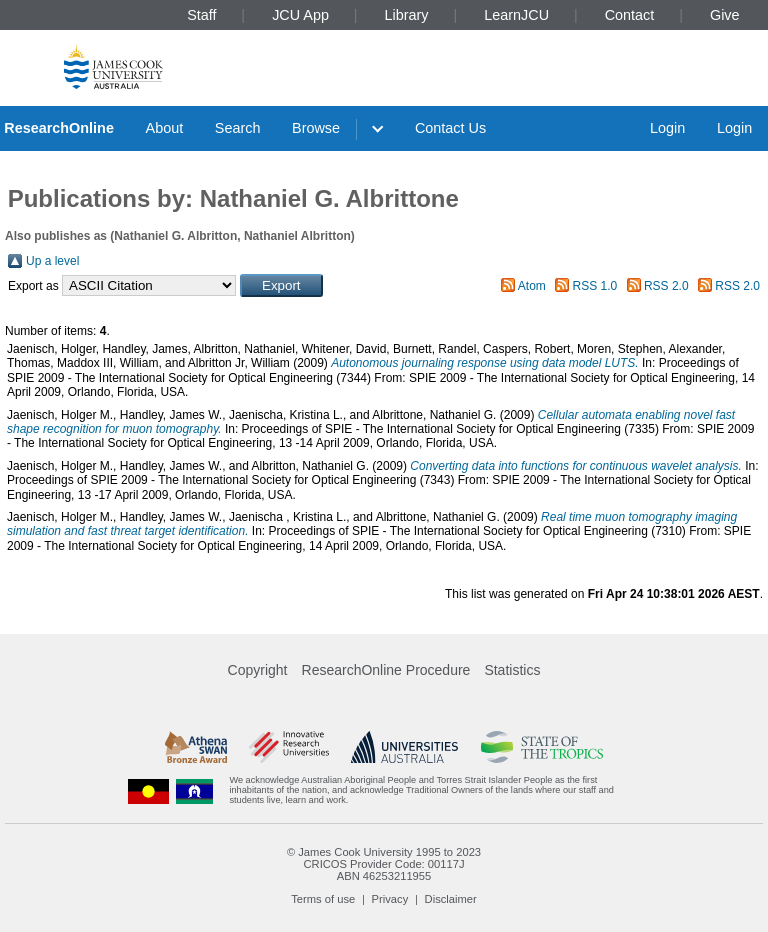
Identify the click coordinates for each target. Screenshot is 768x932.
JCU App (300, 15)
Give (725, 15)
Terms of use (323, 899)
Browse (316, 128)
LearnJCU (516, 15)
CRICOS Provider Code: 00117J (383, 864)
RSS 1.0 (595, 286)
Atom (532, 286)
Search (238, 128)
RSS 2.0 (666, 286)
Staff (201, 15)
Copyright (258, 670)
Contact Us (450, 128)
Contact (630, 15)
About (165, 128)
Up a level (52, 261)
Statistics (512, 670)
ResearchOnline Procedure (386, 670)
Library (407, 15)
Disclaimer (451, 899)
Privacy (390, 899)
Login (667, 128)
